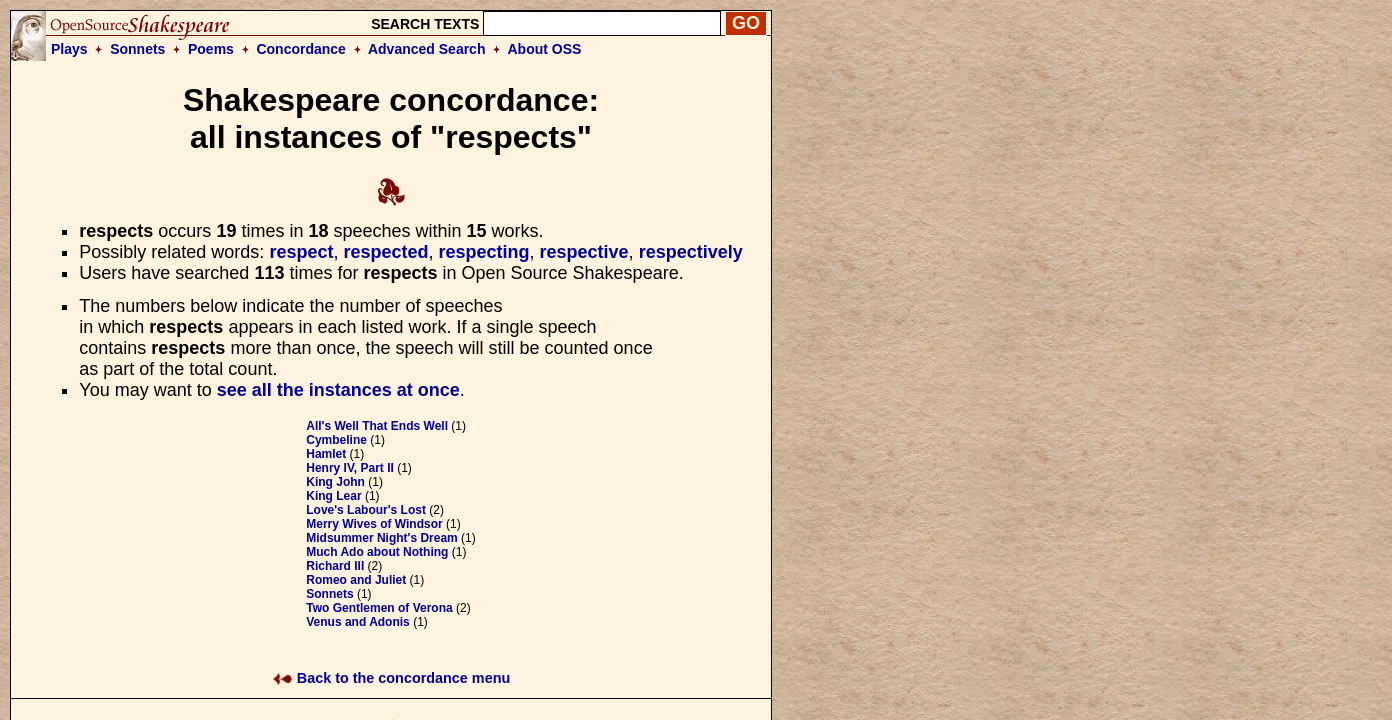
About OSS (545, 49)
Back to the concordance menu (391, 678)
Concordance (300, 49)
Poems (211, 49)
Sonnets (137, 49)
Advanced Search (427, 49)
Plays (69, 49)
